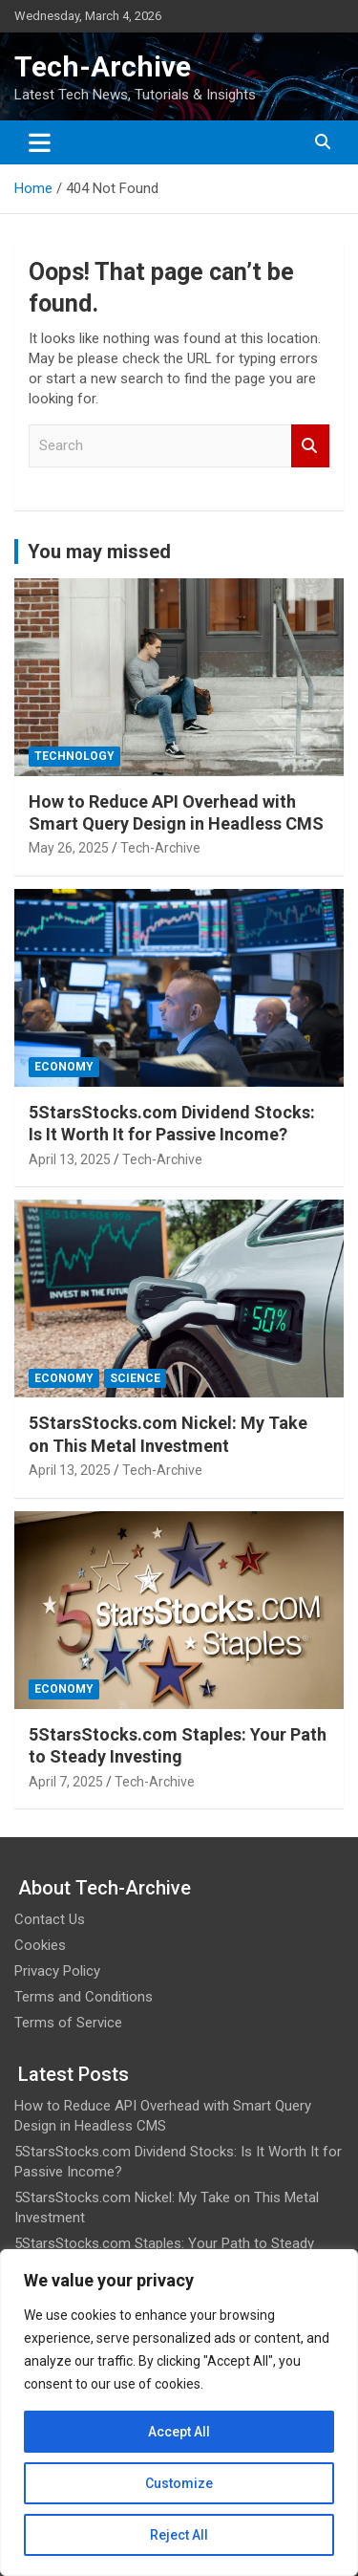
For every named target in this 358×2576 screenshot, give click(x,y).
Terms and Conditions (83, 1996)
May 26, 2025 (69, 847)
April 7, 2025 (66, 1781)
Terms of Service (68, 2022)
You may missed (99, 551)
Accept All (179, 2431)
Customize (179, 2483)
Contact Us (49, 1919)
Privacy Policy (57, 1971)
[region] (179, 2412)
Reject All (179, 2535)
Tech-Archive (102, 66)
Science (135, 1378)
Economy (64, 1066)
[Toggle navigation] (39, 142)
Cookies (40, 1945)
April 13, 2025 (70, 1159)
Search (310, 445)
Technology (74, 756)
